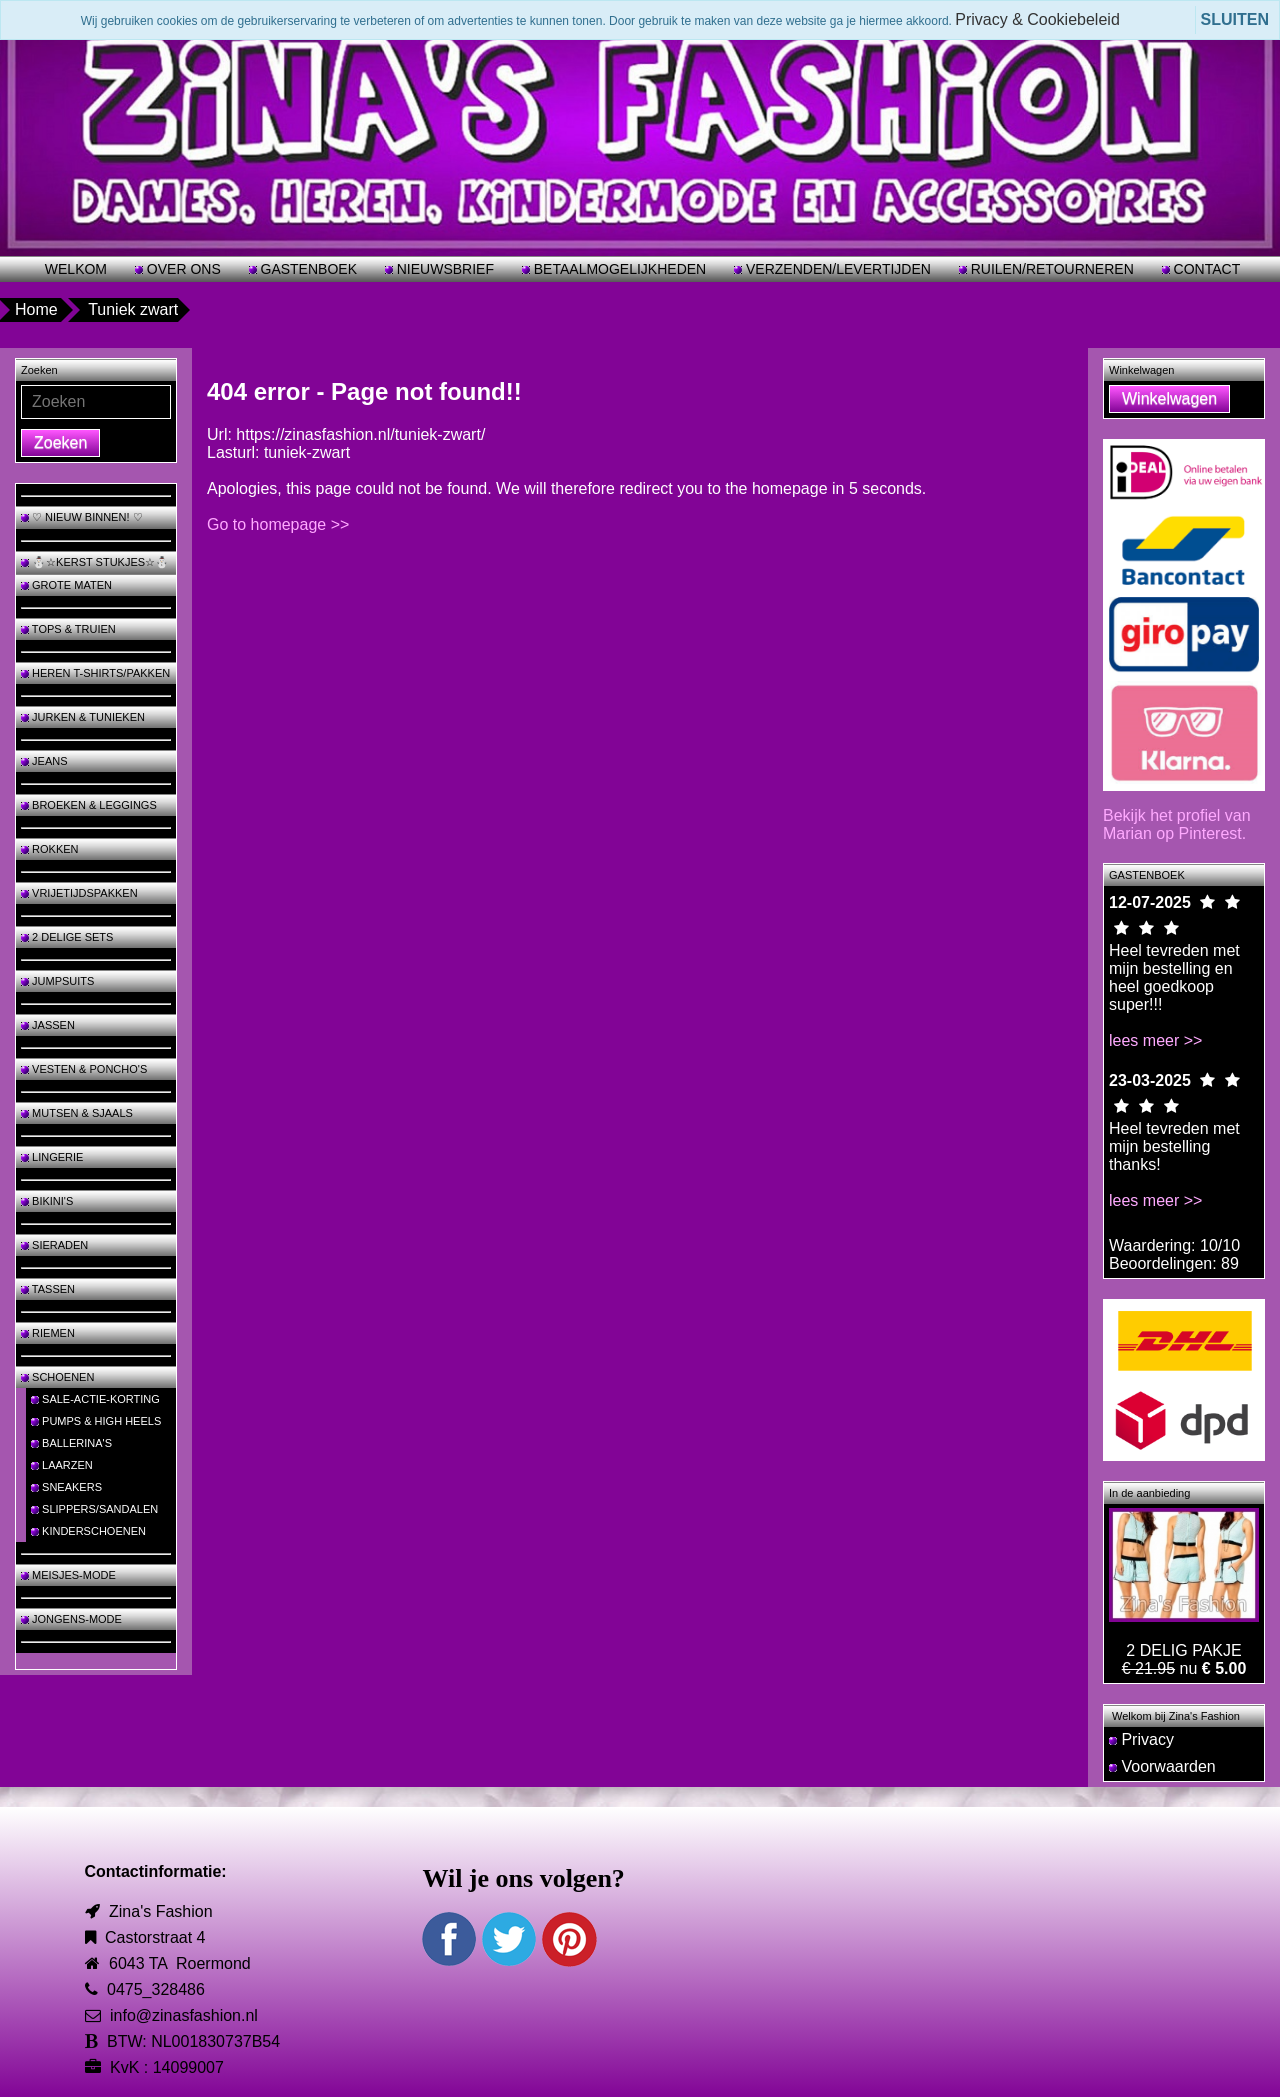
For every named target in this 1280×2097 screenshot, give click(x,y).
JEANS (44, 761)
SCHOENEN (57, 1377)
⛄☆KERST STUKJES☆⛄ (95, 562)
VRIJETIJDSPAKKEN (79, 893)
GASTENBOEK (307, 269)
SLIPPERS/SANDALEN (94, 1509)
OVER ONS (182, 269)
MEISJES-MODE (68, 1575)
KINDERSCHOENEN (88, 1531)
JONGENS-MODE (71, 1619)
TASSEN (48, 1289)
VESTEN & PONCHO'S (84, 1069)
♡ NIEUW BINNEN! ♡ (82, 517)
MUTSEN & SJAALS (77, 1113)
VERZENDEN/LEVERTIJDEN (836, 269)
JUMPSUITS (57, 981)
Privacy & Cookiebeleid (1037, 19)
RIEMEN (48, 1333)
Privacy (1141, 1739)
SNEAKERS (66, 1487)
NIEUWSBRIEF (443, 269)
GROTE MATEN (66, 585)
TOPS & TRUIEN (68, 629)
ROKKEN (50, 849)
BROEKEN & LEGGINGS (89, 805)
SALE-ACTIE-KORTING (95, 1399)
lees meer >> (1155, 1040)
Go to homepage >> (278, 524)
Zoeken (60, 442)
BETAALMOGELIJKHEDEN (618, 269)
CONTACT (1205, 269)
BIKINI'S (47, 1201)
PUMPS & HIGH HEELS (96, 1421)
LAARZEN (62, 1465)
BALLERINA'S (71, 1443)
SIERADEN (54, 1245)
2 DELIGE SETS (67, 937)
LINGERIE (52, 1157)
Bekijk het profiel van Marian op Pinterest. (1177, 824)
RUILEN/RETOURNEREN (1050, 269)
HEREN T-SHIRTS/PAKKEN (95, 673)
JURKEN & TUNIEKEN (83, 717)
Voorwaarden (1162, 1766)
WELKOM (76, 269)
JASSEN (48, 1025)
